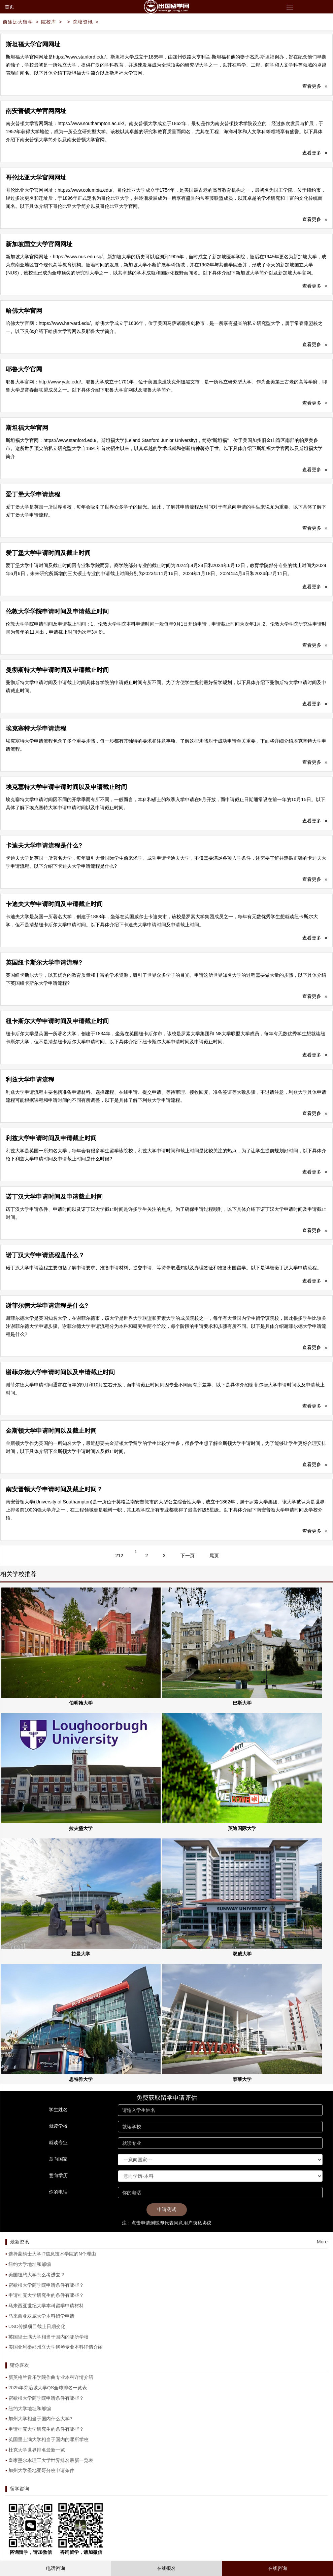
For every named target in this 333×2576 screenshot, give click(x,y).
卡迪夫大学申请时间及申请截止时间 (54, 904)
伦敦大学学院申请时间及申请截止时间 (57, 611)
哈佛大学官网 (24, 310)
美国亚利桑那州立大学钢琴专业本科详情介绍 (55, 2347)
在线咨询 (277, 2568)
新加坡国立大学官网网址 (39, 244)
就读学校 (58, 2126)
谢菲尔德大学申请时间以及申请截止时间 (60, 1372)
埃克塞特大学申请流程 (36, 728)
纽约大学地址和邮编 (29, 2264)
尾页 (214, 1555)
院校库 (48, 22)
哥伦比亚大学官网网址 (36, 177)
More (322, 2241)
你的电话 (58, 2192)
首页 (9, 6)
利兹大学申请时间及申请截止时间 (51, 1138)
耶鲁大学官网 (24, 369)
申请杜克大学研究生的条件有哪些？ (46, 2295)
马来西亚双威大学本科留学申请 (41, 2316)
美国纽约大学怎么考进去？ (36, 2274)
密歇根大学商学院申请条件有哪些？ (46, 2285)
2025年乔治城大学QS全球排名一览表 (47, 2387)
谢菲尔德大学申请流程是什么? (47, 1305)
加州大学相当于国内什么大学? (40, 2418)
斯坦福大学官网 (27, 427)
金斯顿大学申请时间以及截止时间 (51, 1430)
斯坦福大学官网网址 (33, 44)
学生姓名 (58, 2109)
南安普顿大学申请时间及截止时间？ (54, 1489)
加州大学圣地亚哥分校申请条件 (41, 2470)
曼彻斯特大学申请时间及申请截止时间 (57, 670)
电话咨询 (55, 2568)
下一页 (187, 1555)
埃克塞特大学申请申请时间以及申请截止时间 (66, 787)
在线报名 (166, 2568)
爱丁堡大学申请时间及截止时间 (48, 553)
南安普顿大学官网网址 (36, 111)
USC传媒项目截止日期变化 (37, 2326)
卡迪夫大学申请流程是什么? (44, 845)
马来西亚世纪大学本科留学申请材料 (46, 2305)
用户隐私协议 (197, 2223)
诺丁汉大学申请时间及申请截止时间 (54, 1196)
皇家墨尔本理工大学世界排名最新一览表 (50, 2460)
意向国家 (58, 2159)
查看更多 (314, 86)
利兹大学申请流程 (30, 1079)
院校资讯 (83, 22)
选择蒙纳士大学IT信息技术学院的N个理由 (52, 2253)
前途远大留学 (18, 22)
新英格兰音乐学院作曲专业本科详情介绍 (50, 2377)
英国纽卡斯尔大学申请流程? (44, 962)
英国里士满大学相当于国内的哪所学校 (48, 2337)
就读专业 (58, 2142)
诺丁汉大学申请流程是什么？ (45, 1255)
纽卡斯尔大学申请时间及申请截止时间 (57, 1021)
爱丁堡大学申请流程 (33, 494)
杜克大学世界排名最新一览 (36, 2450)
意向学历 (58, 2175)
